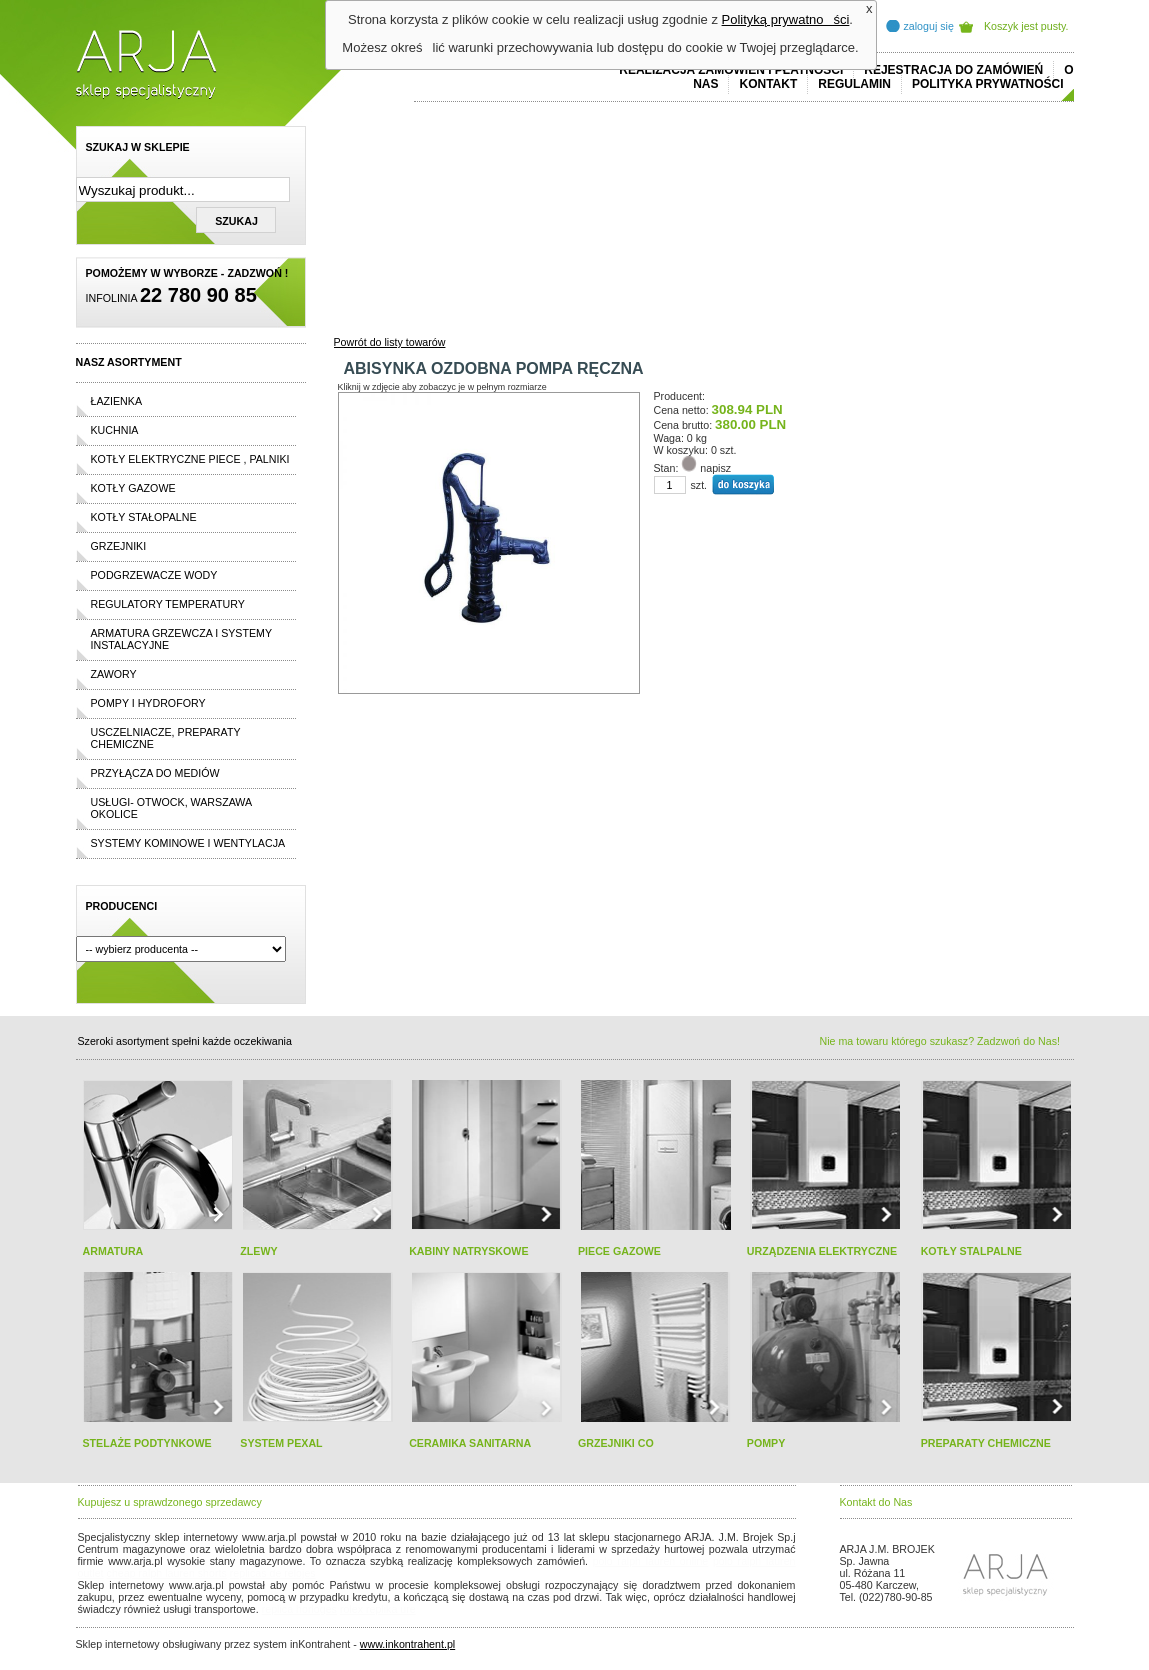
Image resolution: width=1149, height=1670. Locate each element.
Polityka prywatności (988, 84)
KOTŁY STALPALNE (971, 1251)
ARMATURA (113, 1251)
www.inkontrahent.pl (407, 1644)
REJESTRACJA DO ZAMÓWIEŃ (953, 70)
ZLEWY (258, 1251)
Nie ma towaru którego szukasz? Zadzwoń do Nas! (940, 1041)
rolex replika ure (378, 1609)
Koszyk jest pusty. (1026, 26)
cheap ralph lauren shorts (167, 1573)
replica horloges (299, 1609)
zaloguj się (929, 26)
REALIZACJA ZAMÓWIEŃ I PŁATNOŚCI (731, 70)
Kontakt (768, 84)
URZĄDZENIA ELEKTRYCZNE (822, 1251)
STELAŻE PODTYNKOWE (147, 1443)
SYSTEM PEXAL (281, 1443)
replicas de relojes (273, 1573)
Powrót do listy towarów (390, 342)
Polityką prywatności (786, 19)
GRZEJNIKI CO (616, 1443)
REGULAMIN (854, 84)
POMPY (766, 1443)
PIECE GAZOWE (619, 1251)
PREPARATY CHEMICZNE (986, 1443)
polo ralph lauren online (651, 1561)
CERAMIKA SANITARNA (470, 1443)
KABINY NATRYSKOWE (468, 1251)
